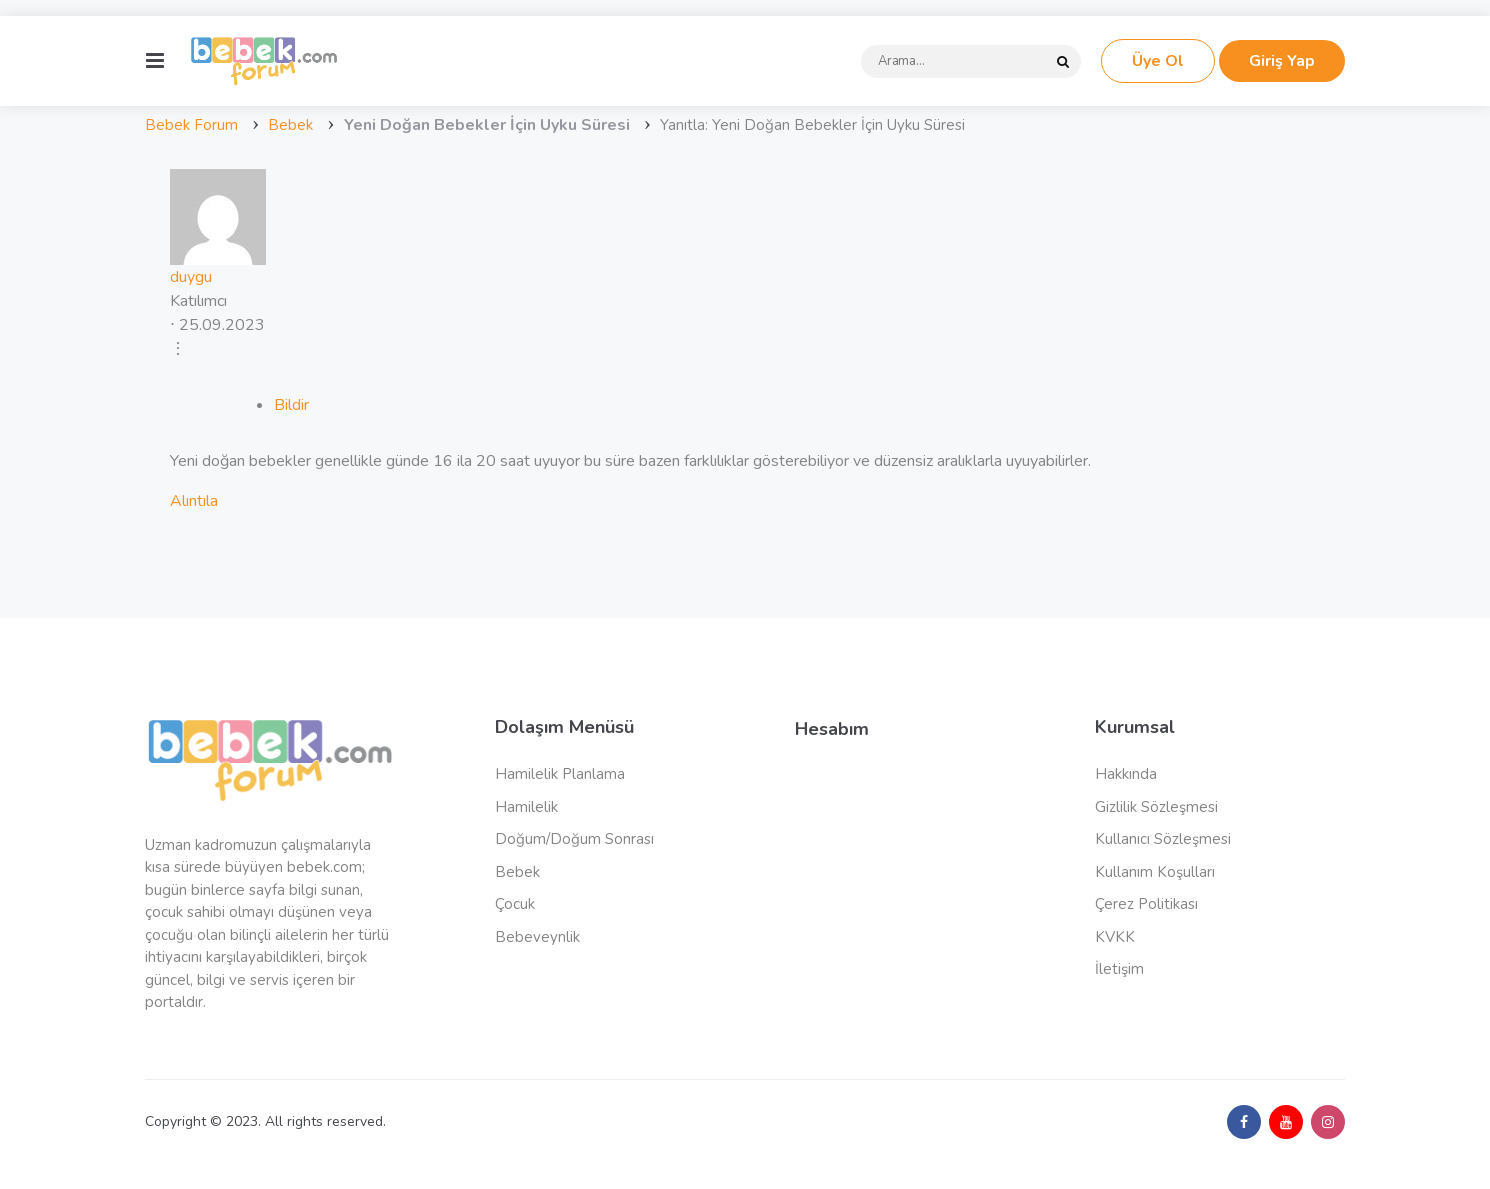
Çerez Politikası (1146, 904)
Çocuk (515, 904)
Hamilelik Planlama (560, 774)
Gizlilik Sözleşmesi (1156, 807)
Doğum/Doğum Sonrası (574, 839)
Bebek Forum (191, 125)
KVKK (1115, 937)
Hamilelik (526, 807)
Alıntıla (194, 501)
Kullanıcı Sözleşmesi (1163, 839)
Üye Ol (1158, 61)
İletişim (1119, 969)
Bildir (291, 405)
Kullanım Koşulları (1155, 872)
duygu (191, 277)
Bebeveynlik (537, 937)
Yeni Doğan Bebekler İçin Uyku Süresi (487, 125)
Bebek (290, 125)
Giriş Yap (1282, 61)
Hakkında (1126, 774)
